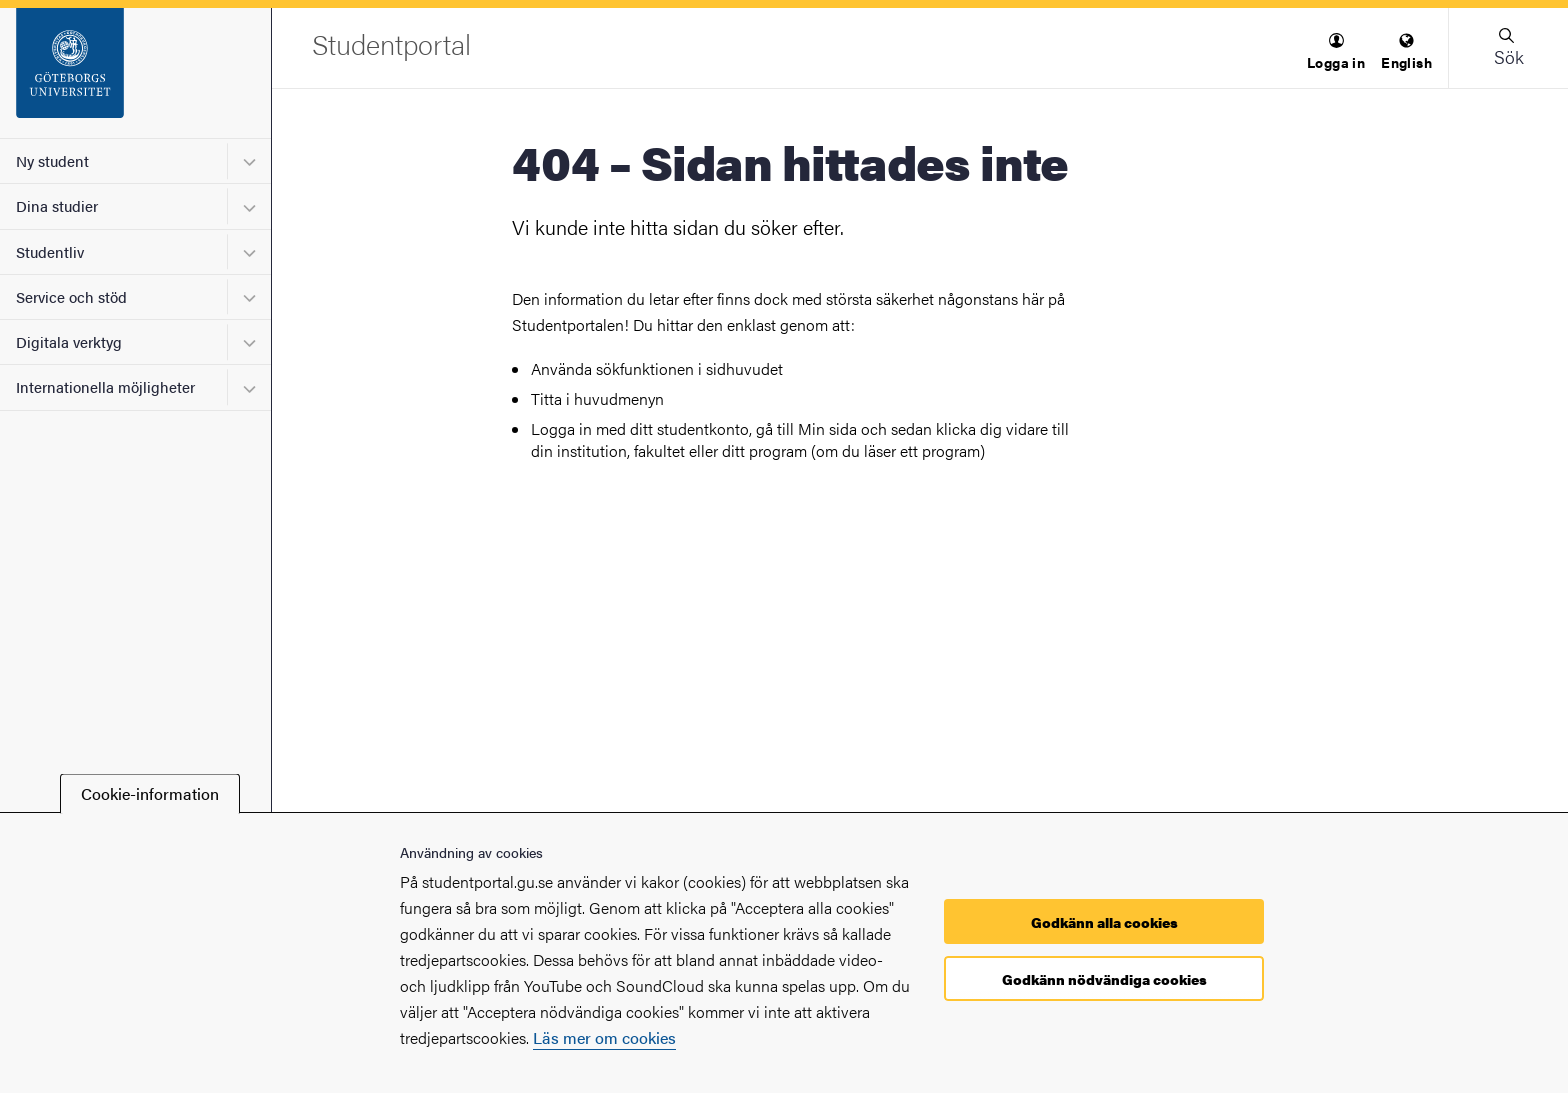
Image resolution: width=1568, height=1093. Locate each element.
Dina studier (57, 205)
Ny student (52, 160)
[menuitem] (1336, 52)
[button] (1336, 52)
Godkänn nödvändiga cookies (1104, 979)
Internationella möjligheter (105, 386)
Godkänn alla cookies (1104, 922)
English (1406, 52)
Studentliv (50, 251)
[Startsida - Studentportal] (135, 73)
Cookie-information (150, 793)
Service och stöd (71, 296)
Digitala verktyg (69, 341)
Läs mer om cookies (604, 1037)
